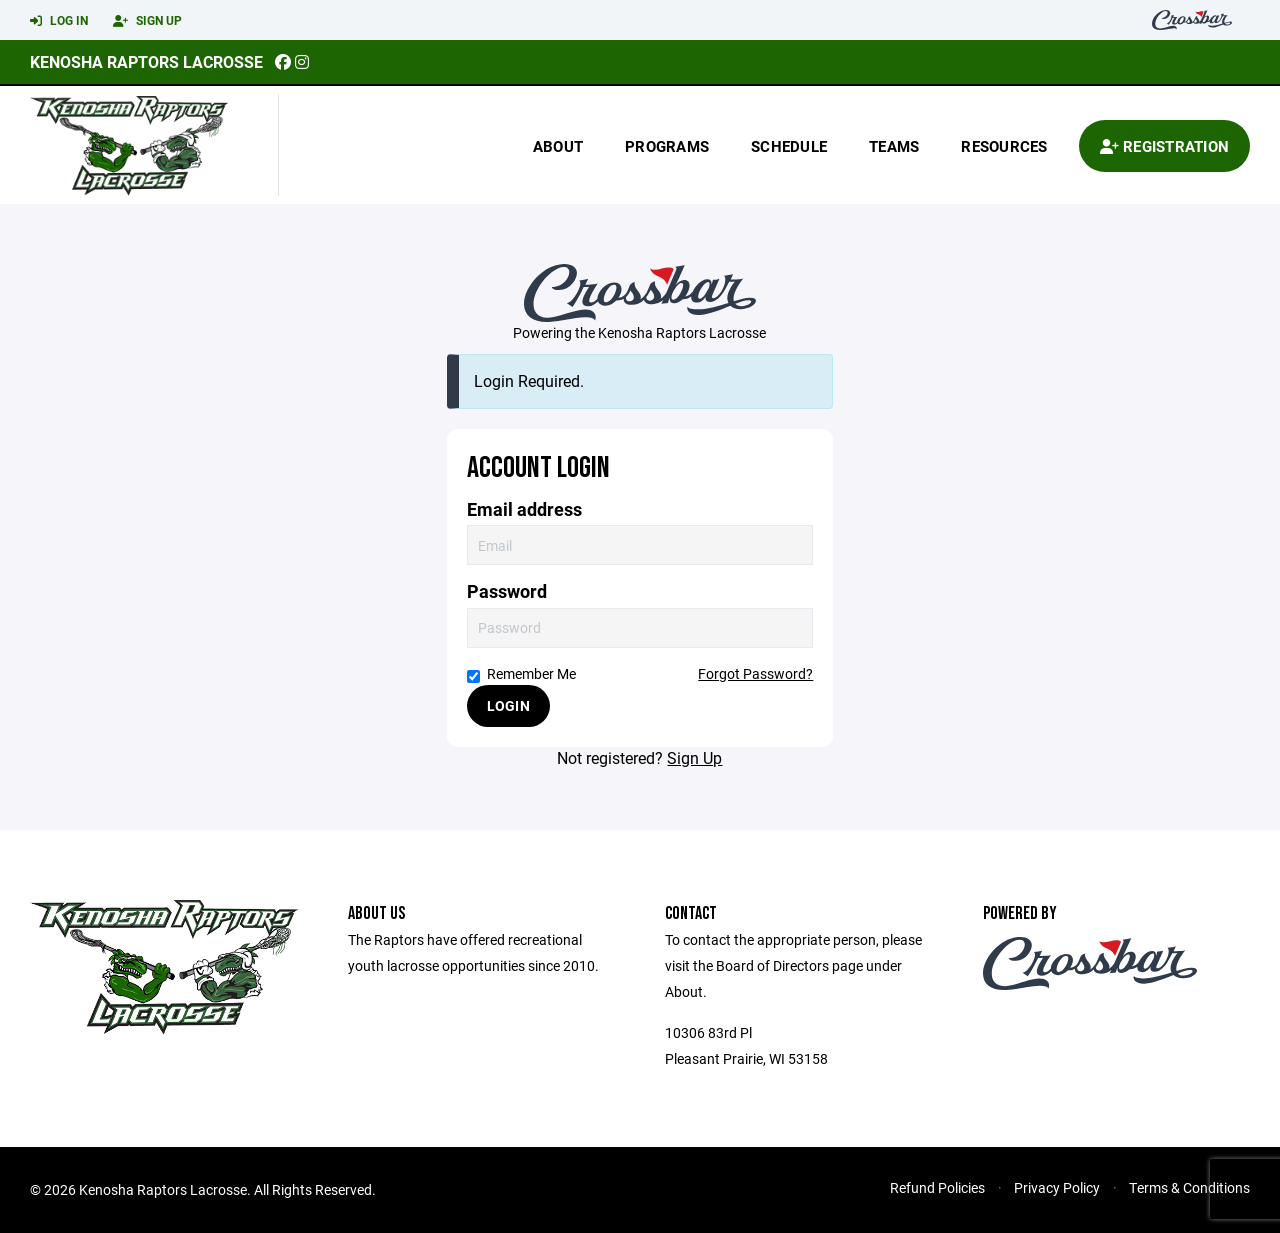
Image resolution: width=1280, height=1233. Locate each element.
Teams (894, 146)
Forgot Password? (755, 673)
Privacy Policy (1057, 1187)
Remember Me (521, 673)
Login (508, 705)
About (558, 146)
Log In (59, 21)
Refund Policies (937, 1187)
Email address (524, 509)
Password (507, 591)
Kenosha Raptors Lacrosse (146, 61)
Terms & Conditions (1189, 1187)
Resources (1004, 146)
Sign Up (147, 21)
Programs (667, 146)
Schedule (789, 146)
